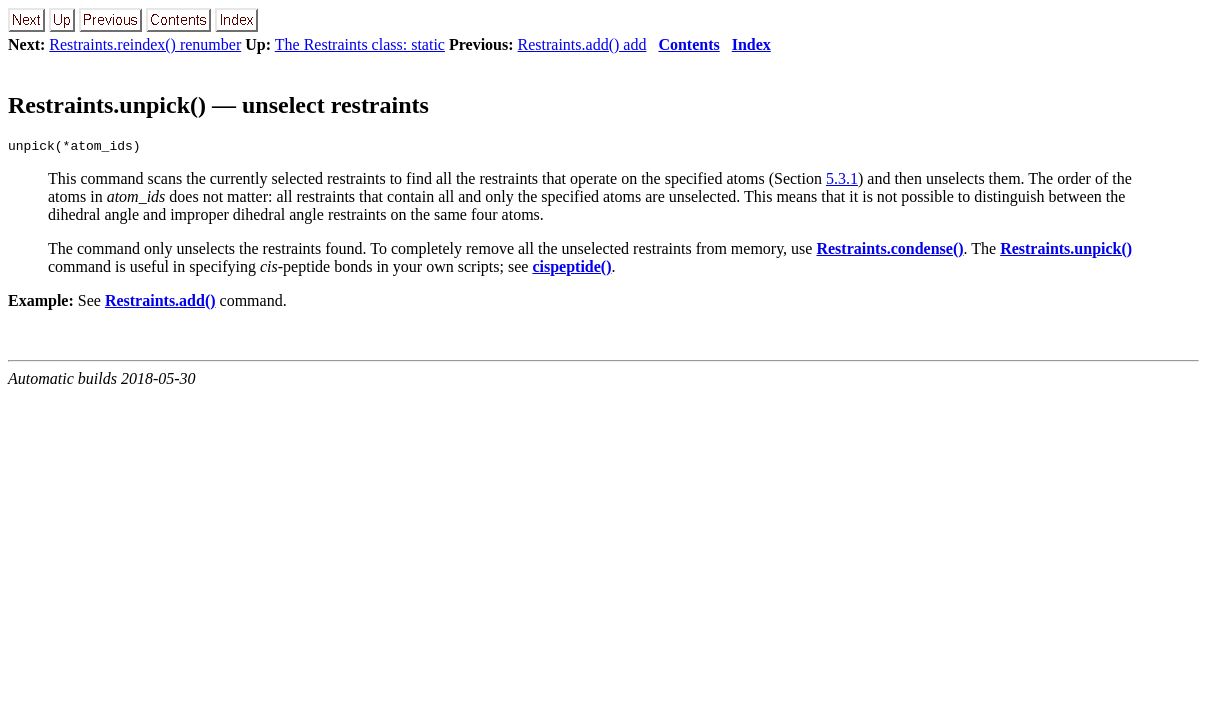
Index (751, 44)
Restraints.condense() (889, 251)
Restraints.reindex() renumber (145, 44)
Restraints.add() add (582, 44)
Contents (688, 44)
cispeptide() (571, 269)
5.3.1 (842, 181)
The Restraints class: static (360, 44)
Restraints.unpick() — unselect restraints (218, 105)
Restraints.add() (160, 303)
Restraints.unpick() (1066, 251)
